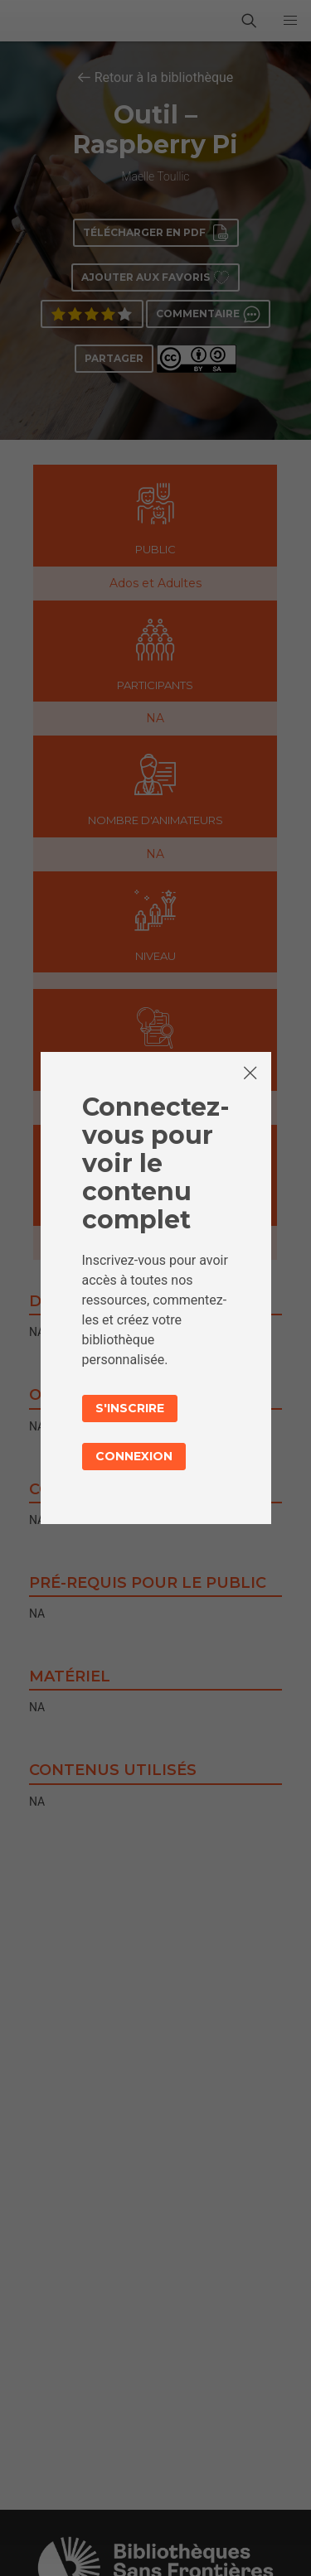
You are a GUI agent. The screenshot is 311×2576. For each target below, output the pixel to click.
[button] (290, 20)
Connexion (134, 1456)
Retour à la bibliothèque (164, 77)
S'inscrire (129, 1408)
